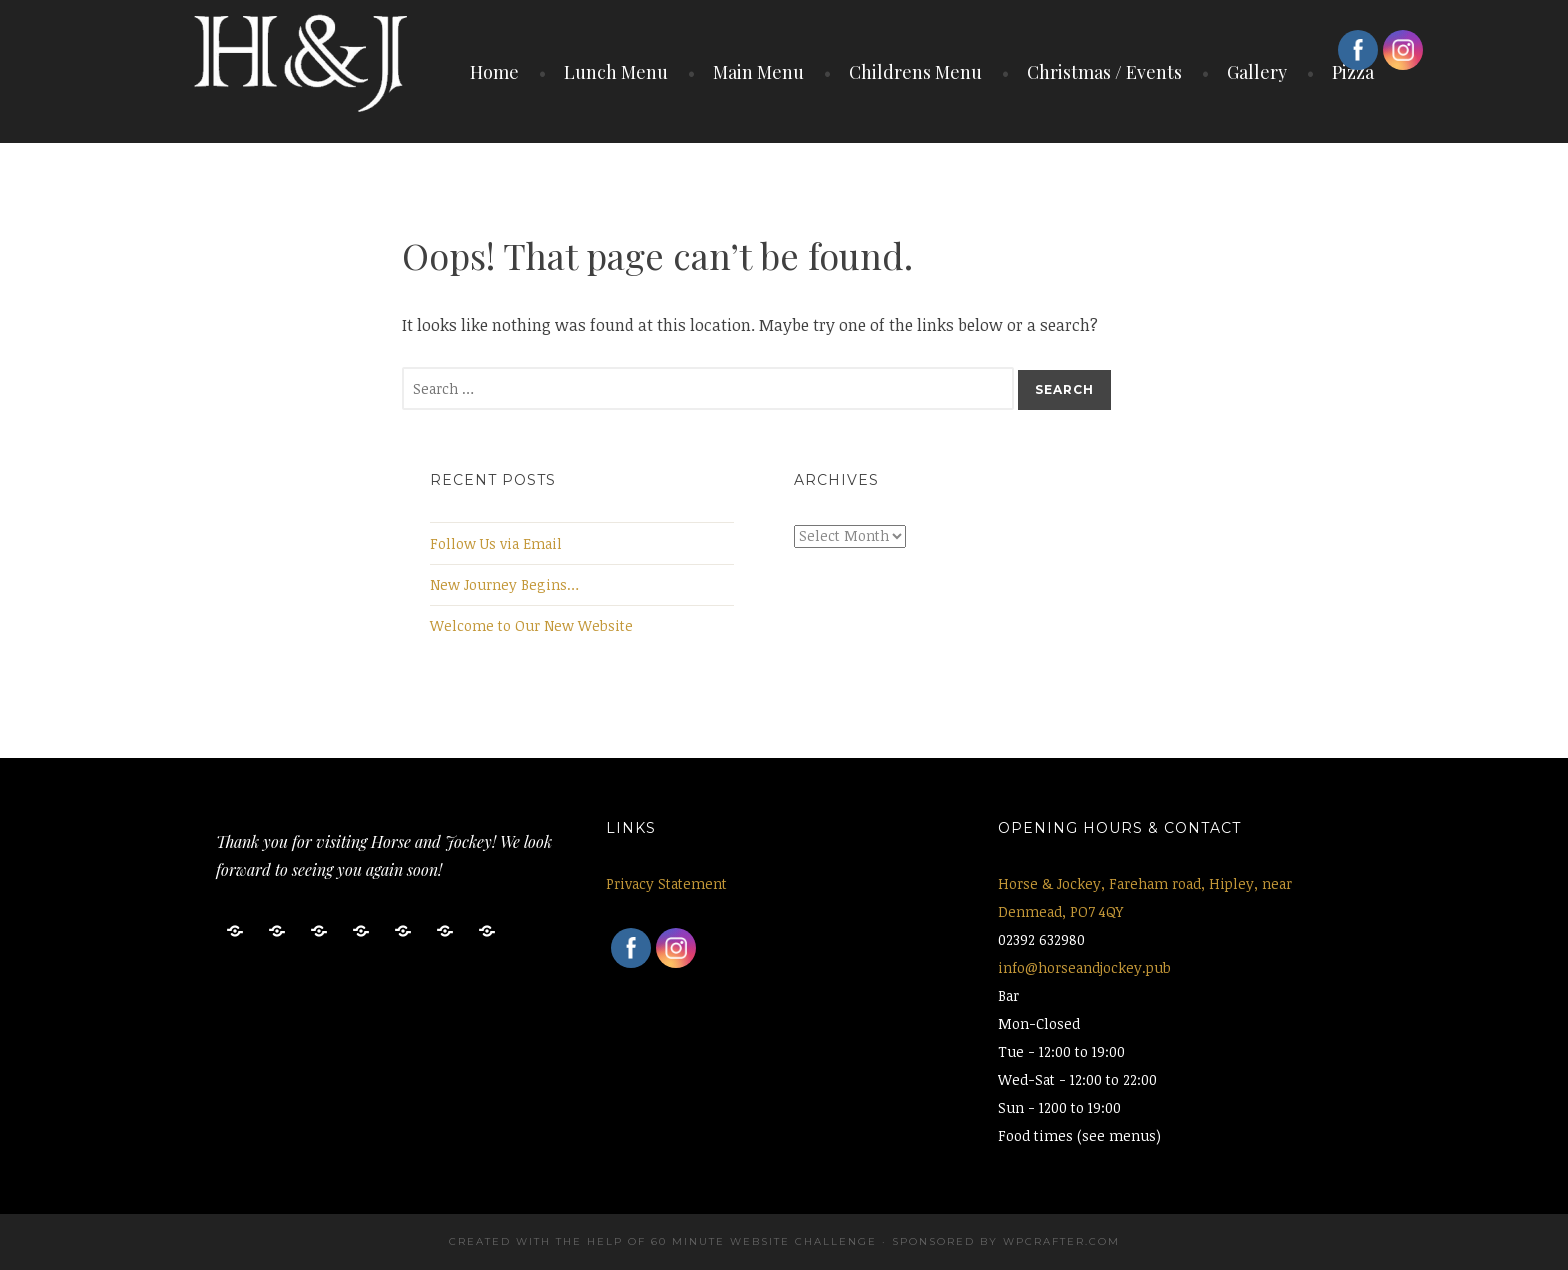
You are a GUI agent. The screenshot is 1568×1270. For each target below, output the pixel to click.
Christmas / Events (1104, 72)
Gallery (1257, 72)
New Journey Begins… (504, 584)
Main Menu (758, 72)
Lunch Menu (616, 72)
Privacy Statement (666, 883)
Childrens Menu (915, 72)
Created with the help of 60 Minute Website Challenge (663, 1241)
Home (494, 72)
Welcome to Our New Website (531, 625)
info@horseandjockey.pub (1084, 967)
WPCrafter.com (1061, 1241)
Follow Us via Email (496, 543)
